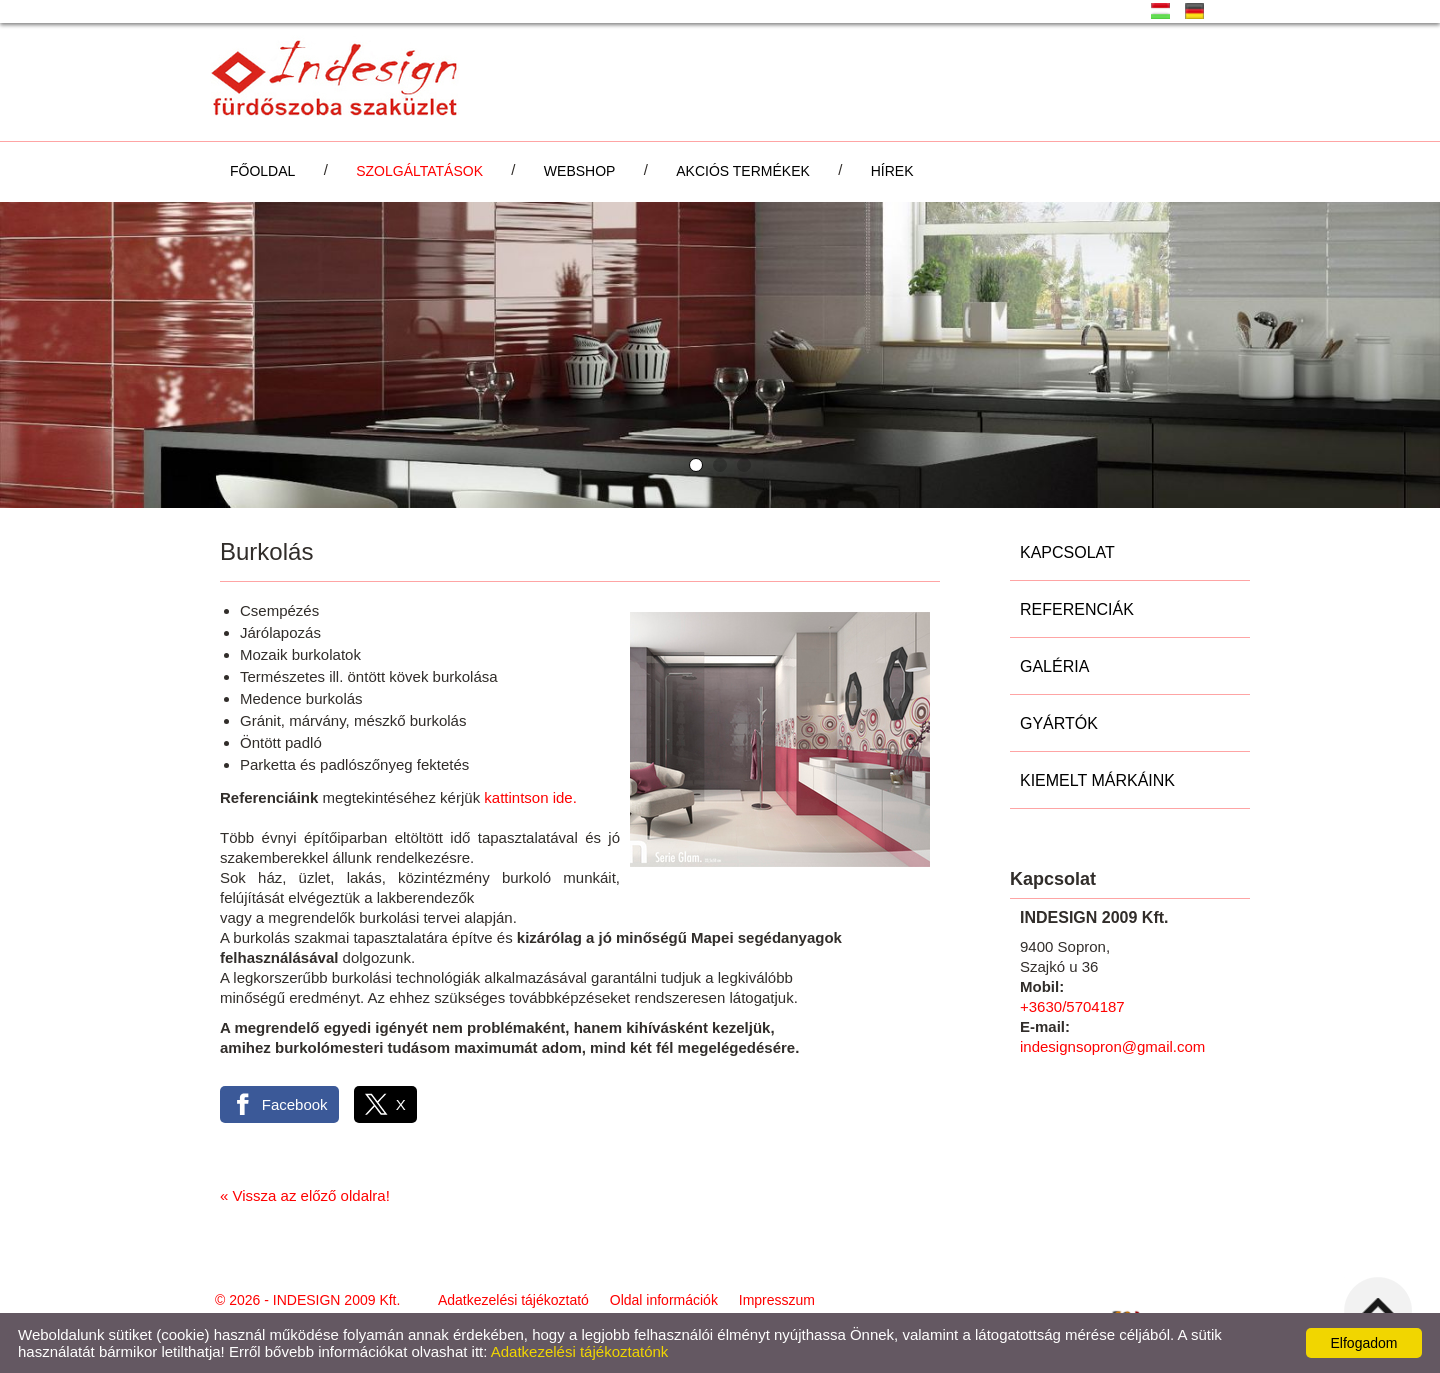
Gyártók (1059, 723)
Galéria (1054, 666)
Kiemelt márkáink (1097, 780)
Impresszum (777, 1300)
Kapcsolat (1067, 552)
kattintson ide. (528, 797)
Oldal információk (664, 1300)
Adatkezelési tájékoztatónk (580, 1351)
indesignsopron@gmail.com (1112, 1046)
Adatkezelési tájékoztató (513, 1300)
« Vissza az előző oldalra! (305, 1195)
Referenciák (1077, 609)
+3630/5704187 (1072, 1006)
